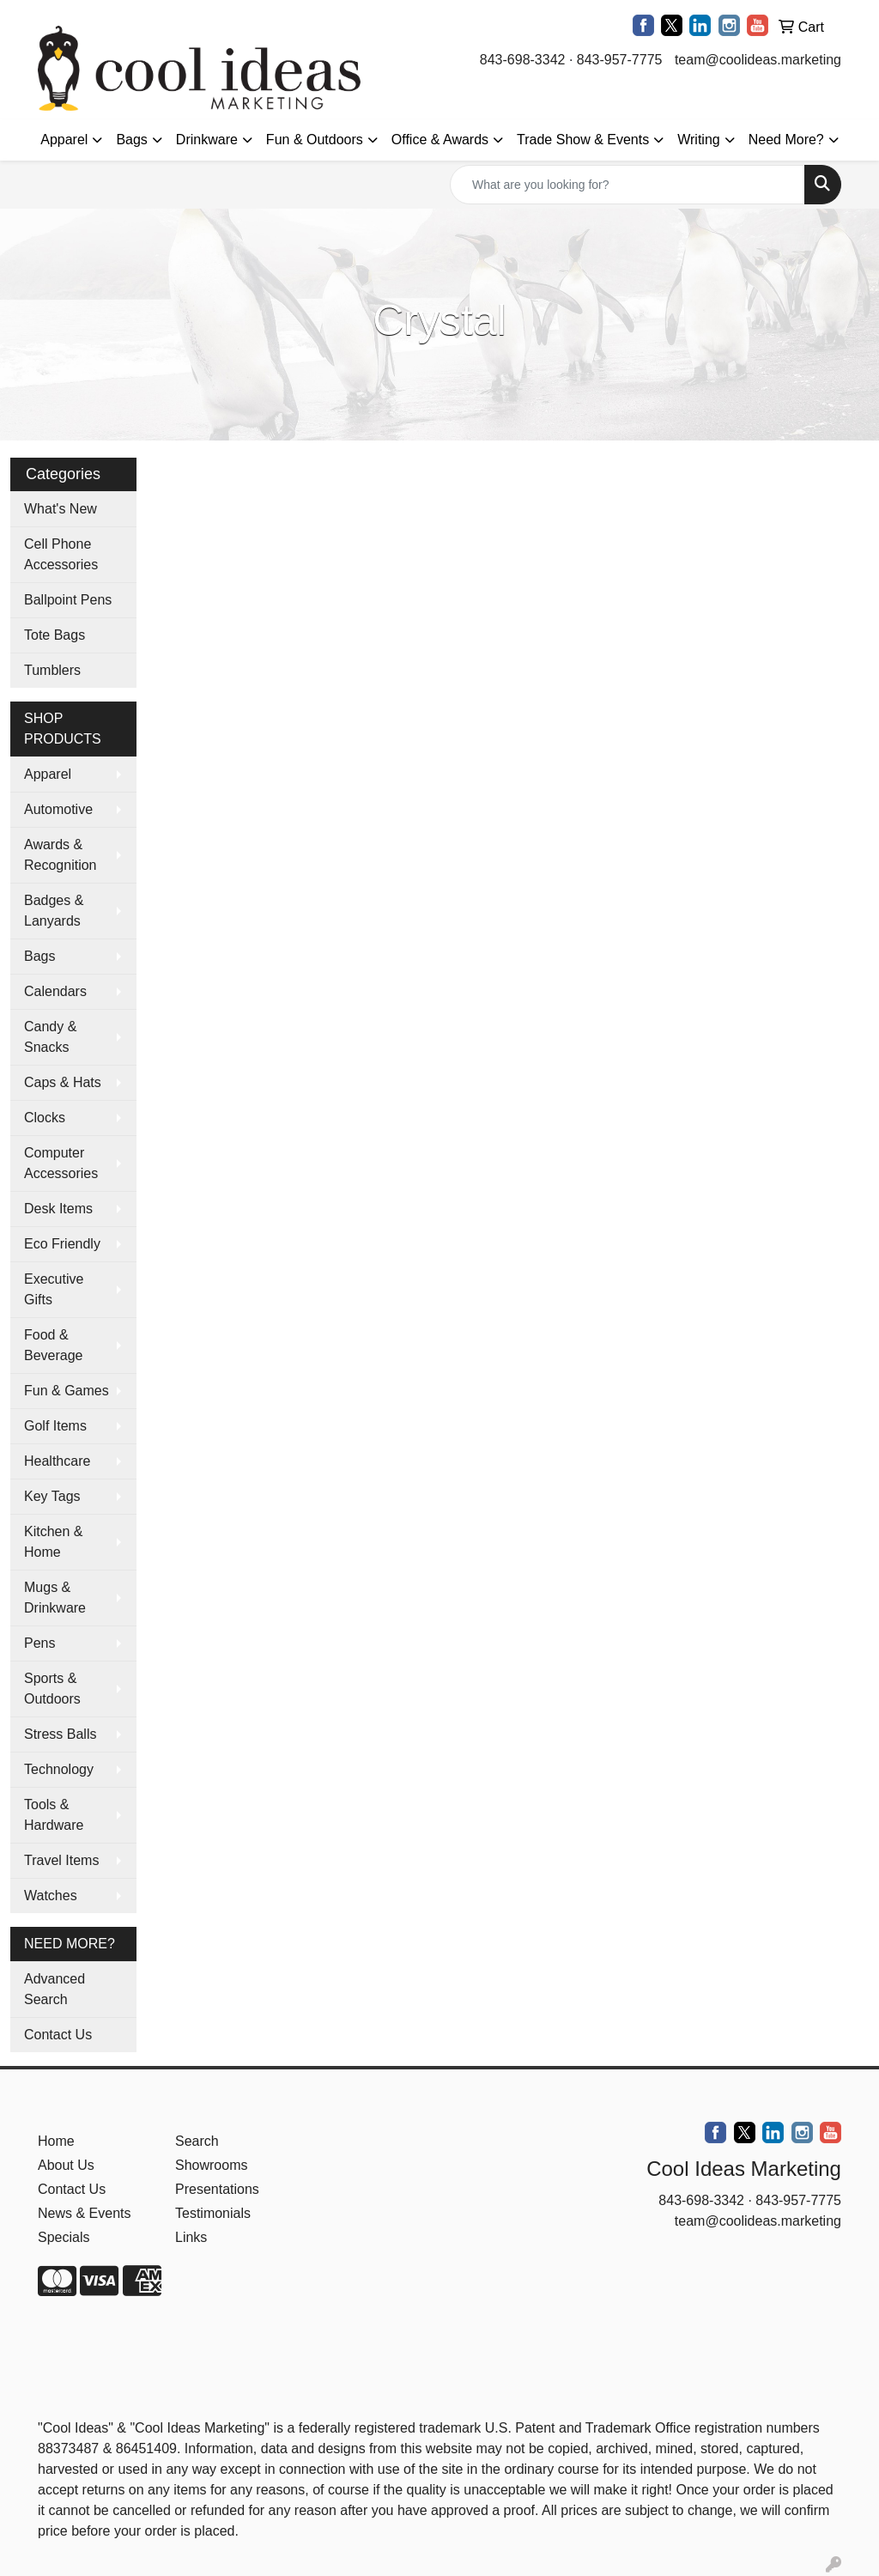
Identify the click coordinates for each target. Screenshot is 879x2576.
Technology (59, 1769)
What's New (60, 508)
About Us (66, 2165)
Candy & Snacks (50, 1036)
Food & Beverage (53, 1345)
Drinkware (207, 139)
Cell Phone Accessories (61, 554)
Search (197, 2141)
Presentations (217, 2189)
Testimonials (213, 2213)
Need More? (786, 139)
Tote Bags (54, 635)
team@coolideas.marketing (758, 59)
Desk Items (58, 1208)
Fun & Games (66, 1390)
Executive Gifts (53, 1289)
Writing (698, 139)
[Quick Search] (627, 184)
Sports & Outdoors (52, 1688)
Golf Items (55, 1426)
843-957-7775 (620, 59)
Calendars (55, 991)
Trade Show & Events (583, 139)
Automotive (58, 809)
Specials (63, 2237)
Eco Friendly (62, 1243)
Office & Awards (439, 139)
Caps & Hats (62, 1082)
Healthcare (57, 1461)
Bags (131, 139)
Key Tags (52, 1496)
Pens (39, 1643)
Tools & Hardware (53, 1814)
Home (56, 2141)
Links (191, 2237)
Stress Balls (60, 1734)
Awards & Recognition (60, 854)
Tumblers (52, 670)
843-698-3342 (523, 59)
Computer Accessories (61, 1163)
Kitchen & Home (53, 1541)
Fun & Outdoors (314, 139)
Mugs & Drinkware (55, 1597)
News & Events (84, 2213)
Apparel (64, 139)
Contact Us (58, 2034)
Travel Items (61, 1860)
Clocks (44, 1117)
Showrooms (211, 2165)
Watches (50, 1895)
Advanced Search (54, 1989)
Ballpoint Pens (68, 599)
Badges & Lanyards (53, 910)
